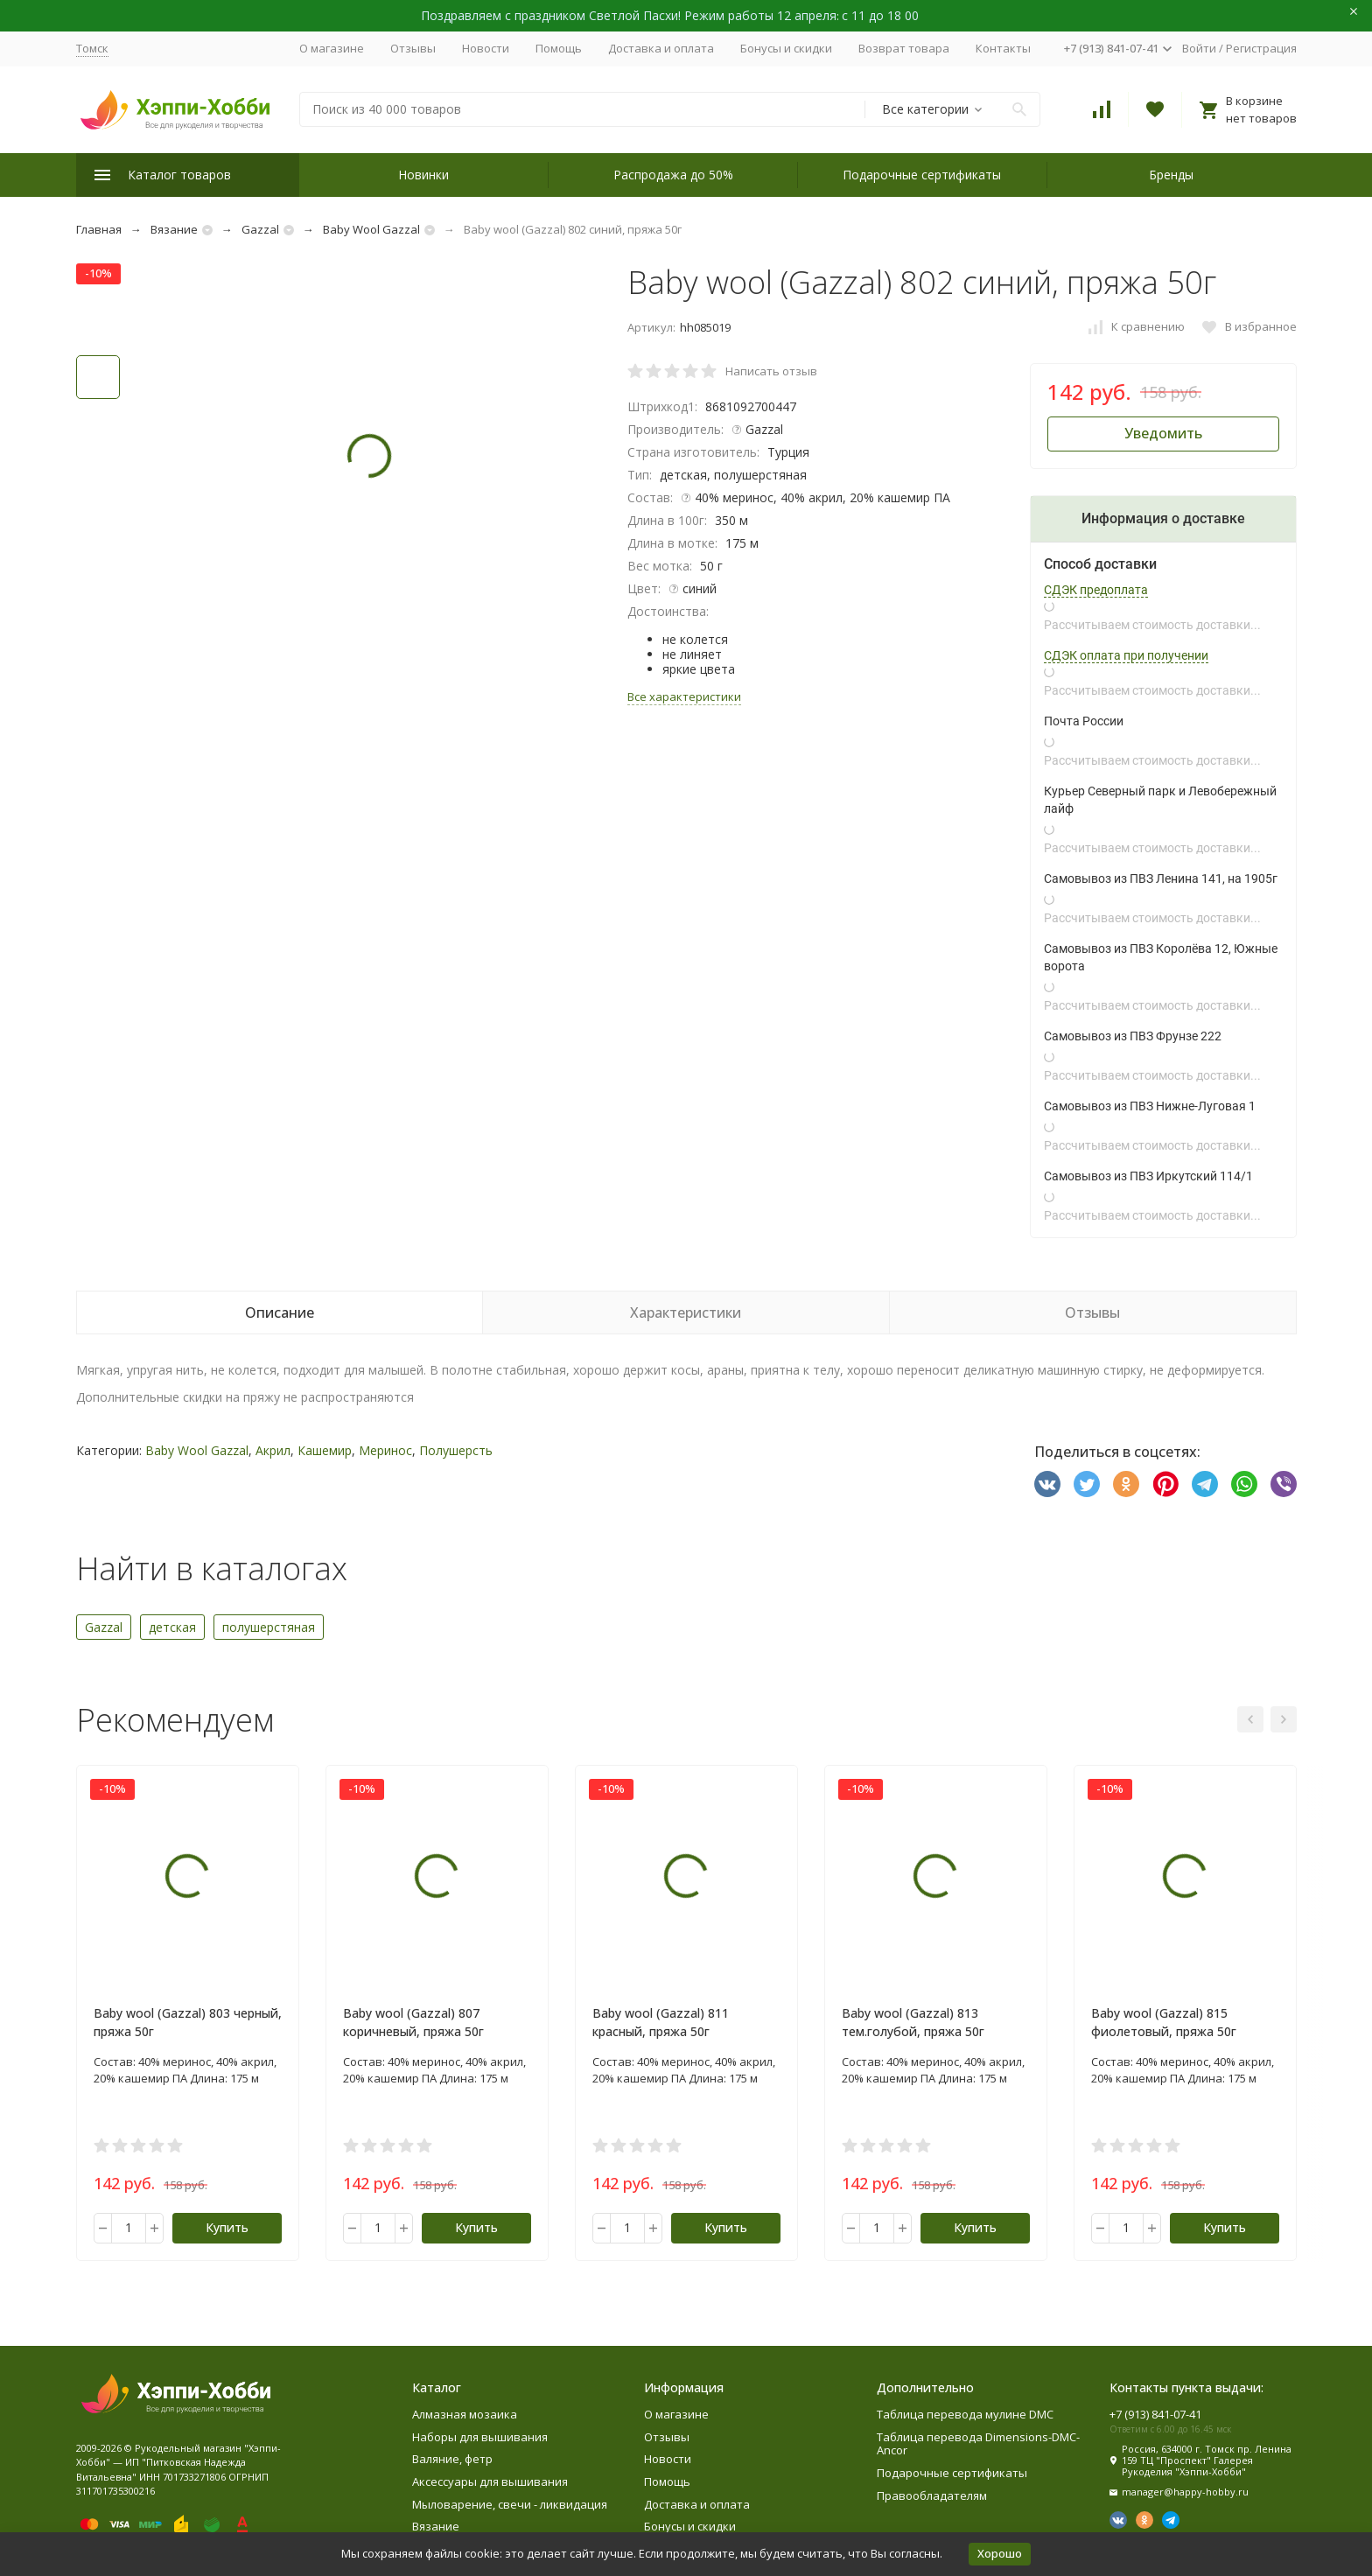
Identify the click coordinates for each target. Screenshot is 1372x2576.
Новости (485, 48)
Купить (227, 2227)
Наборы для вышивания (480, 2437)
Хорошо (999, 2553)
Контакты (1003, 48)
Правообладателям (932, 2495)
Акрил (273, 1450)
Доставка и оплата (661, 48)
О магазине (331, 48)
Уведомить (1163, 433)
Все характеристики (684, 696)
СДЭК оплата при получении (1126, 655)
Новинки (423, 174)
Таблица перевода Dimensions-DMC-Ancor (978, 2444)
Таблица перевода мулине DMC (965, 2414)
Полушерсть (456, 1450)
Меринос (385, 1450)
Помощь (559, 48)
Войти (1199, 48)
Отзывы (413, 48)
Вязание (174, 229)
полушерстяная (268, 1627)
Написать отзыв (771, 371)
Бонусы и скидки (786, 48)
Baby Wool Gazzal (371, 229)
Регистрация (1261, 48)
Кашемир (325, 1450)
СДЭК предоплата (1096, 590)
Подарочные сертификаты (922, 174)
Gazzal (260, 229)
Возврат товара (903, 48)
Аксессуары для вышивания (490, 2481)
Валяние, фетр (452, 2459)
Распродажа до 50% (673, 174)
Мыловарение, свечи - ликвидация (509, 2504)
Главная (99, 229)
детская (172, 1627)
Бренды (1171, 174)
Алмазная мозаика (464, 2414)
